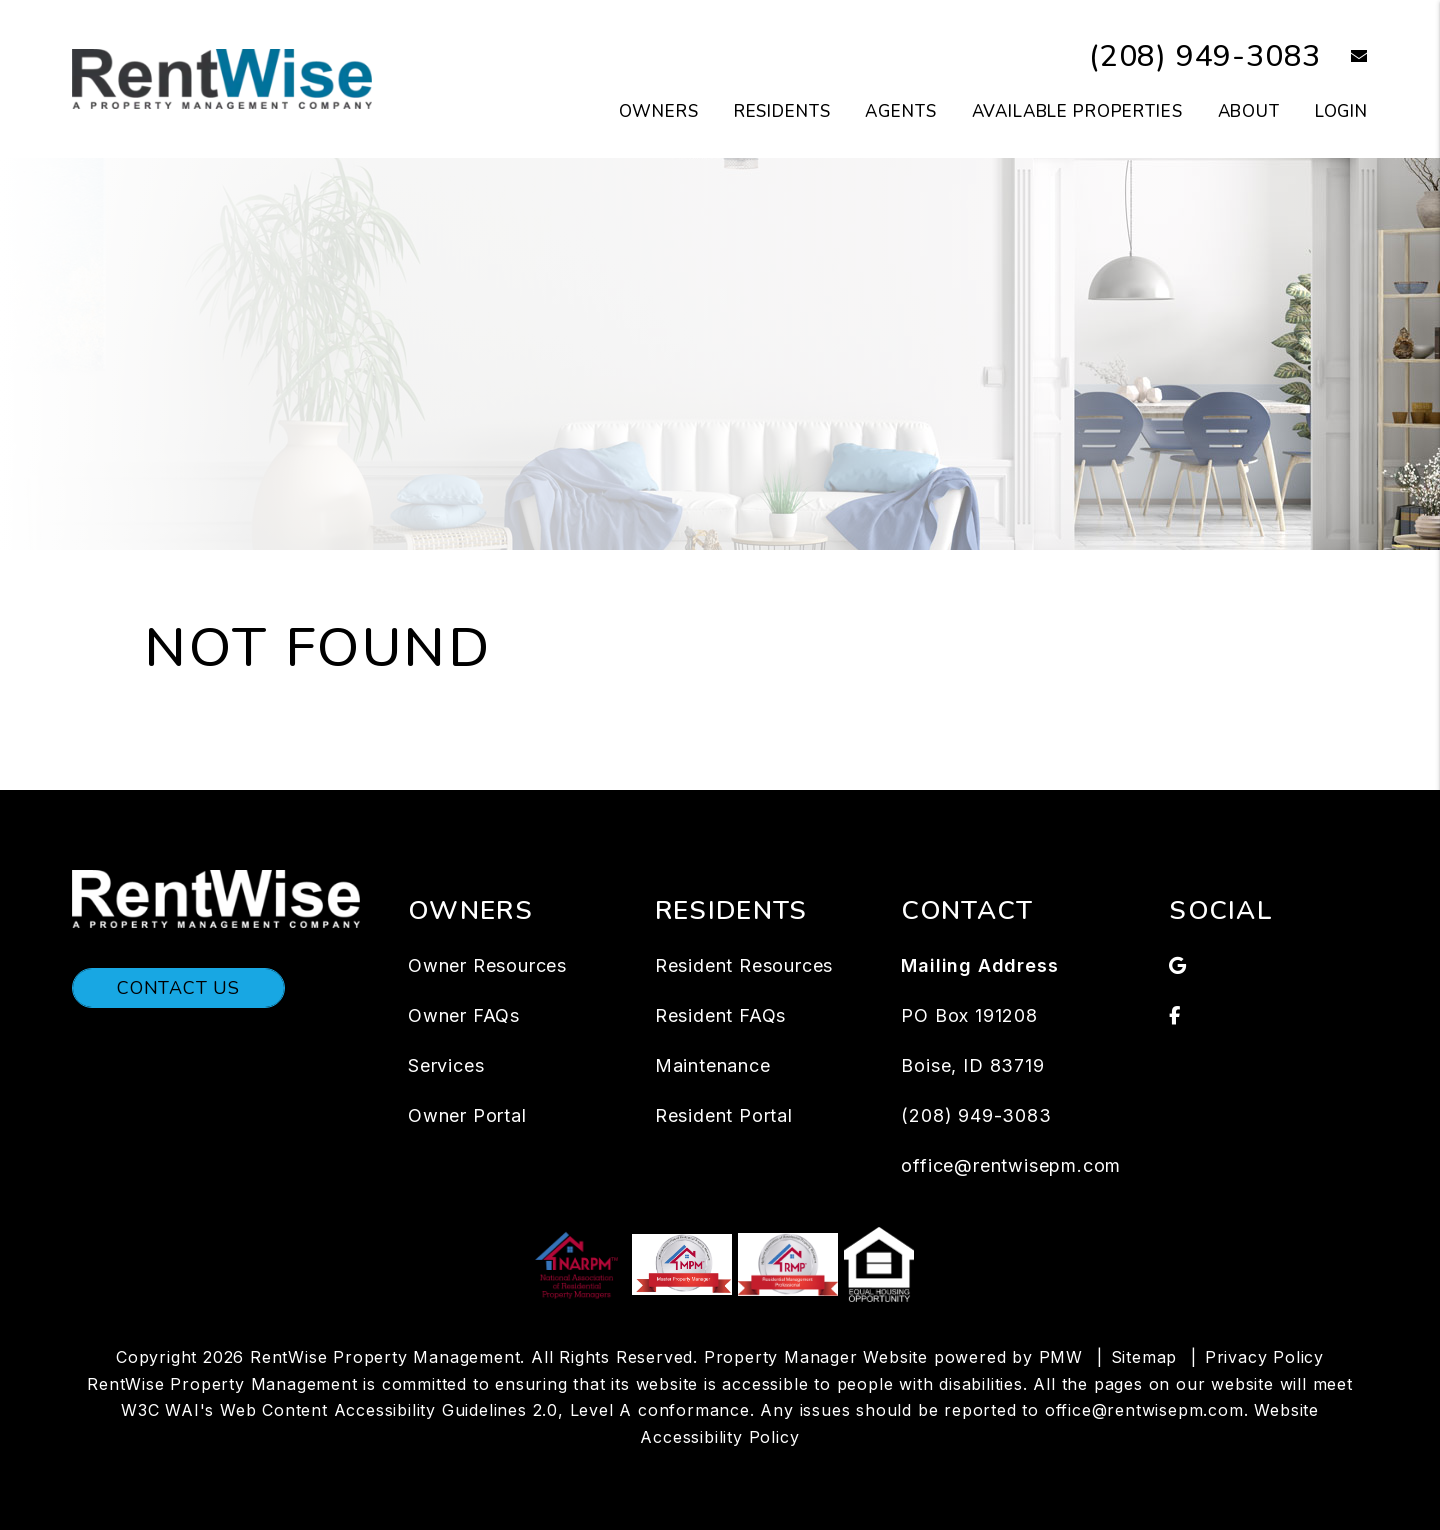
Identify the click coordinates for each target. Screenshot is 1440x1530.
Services (446, 1065)
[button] (1344, 57)
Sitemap (1144, 1357)
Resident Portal (724, 1115)
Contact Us (178, 988)
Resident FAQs (720, 1015)
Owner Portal (467, 1115)
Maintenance (713, 1065)
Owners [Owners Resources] (659, 111)
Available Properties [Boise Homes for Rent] (1077, 111)
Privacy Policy (1264, 1357)
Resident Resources (744, 965)
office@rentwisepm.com (1011, 1165)
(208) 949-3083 (1205, 56)
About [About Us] (1249, 111)
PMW (1061, 1357)
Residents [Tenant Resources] (782, 111)
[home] (222, 78)
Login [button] (1341, 111)
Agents (900, 111)
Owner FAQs (464, 1015)
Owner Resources (487, 965)
